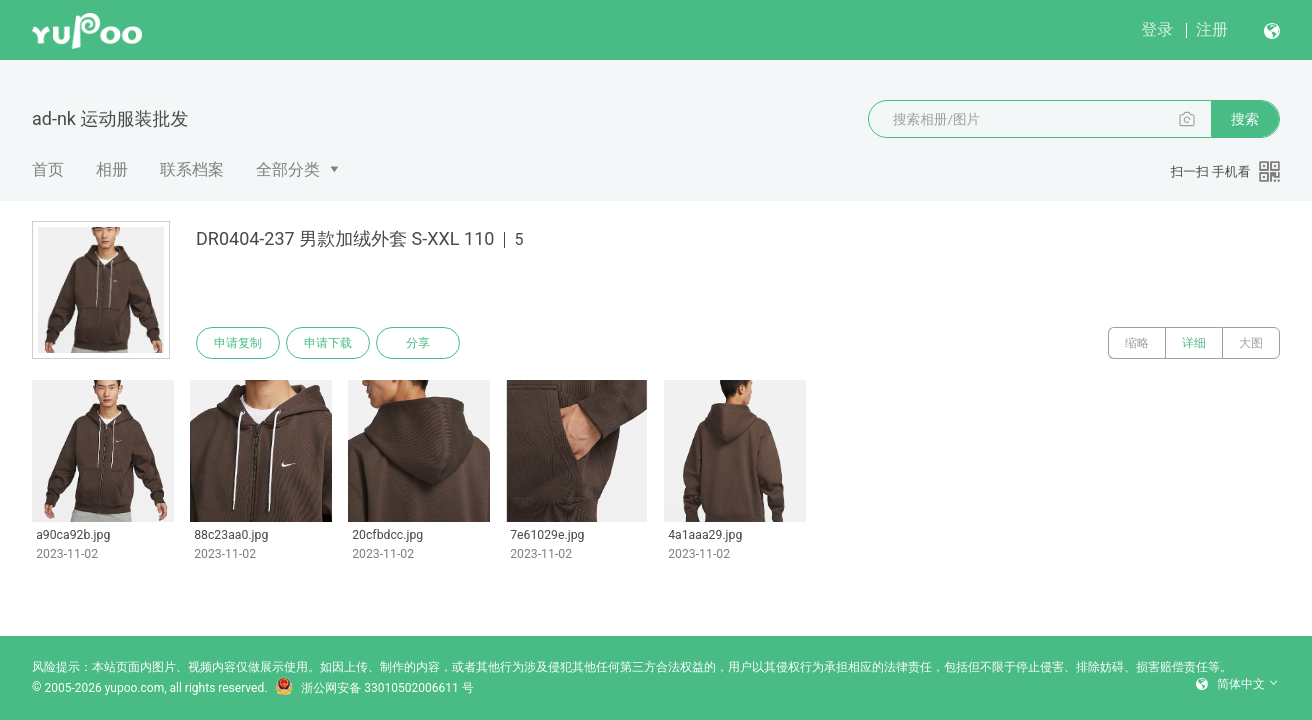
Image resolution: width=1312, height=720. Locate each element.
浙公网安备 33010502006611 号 (374, 688)
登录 (1157, 29)
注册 (1212, 29)
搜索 (1245, 119)
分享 (418, 343)
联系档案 (192, 169)
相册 (112, 169)
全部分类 (288, 169)
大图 (1251, 343)
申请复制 (238, 343)
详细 (1194, 343)
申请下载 (328, 343)
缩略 (1137, 343)
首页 (48, 169)
